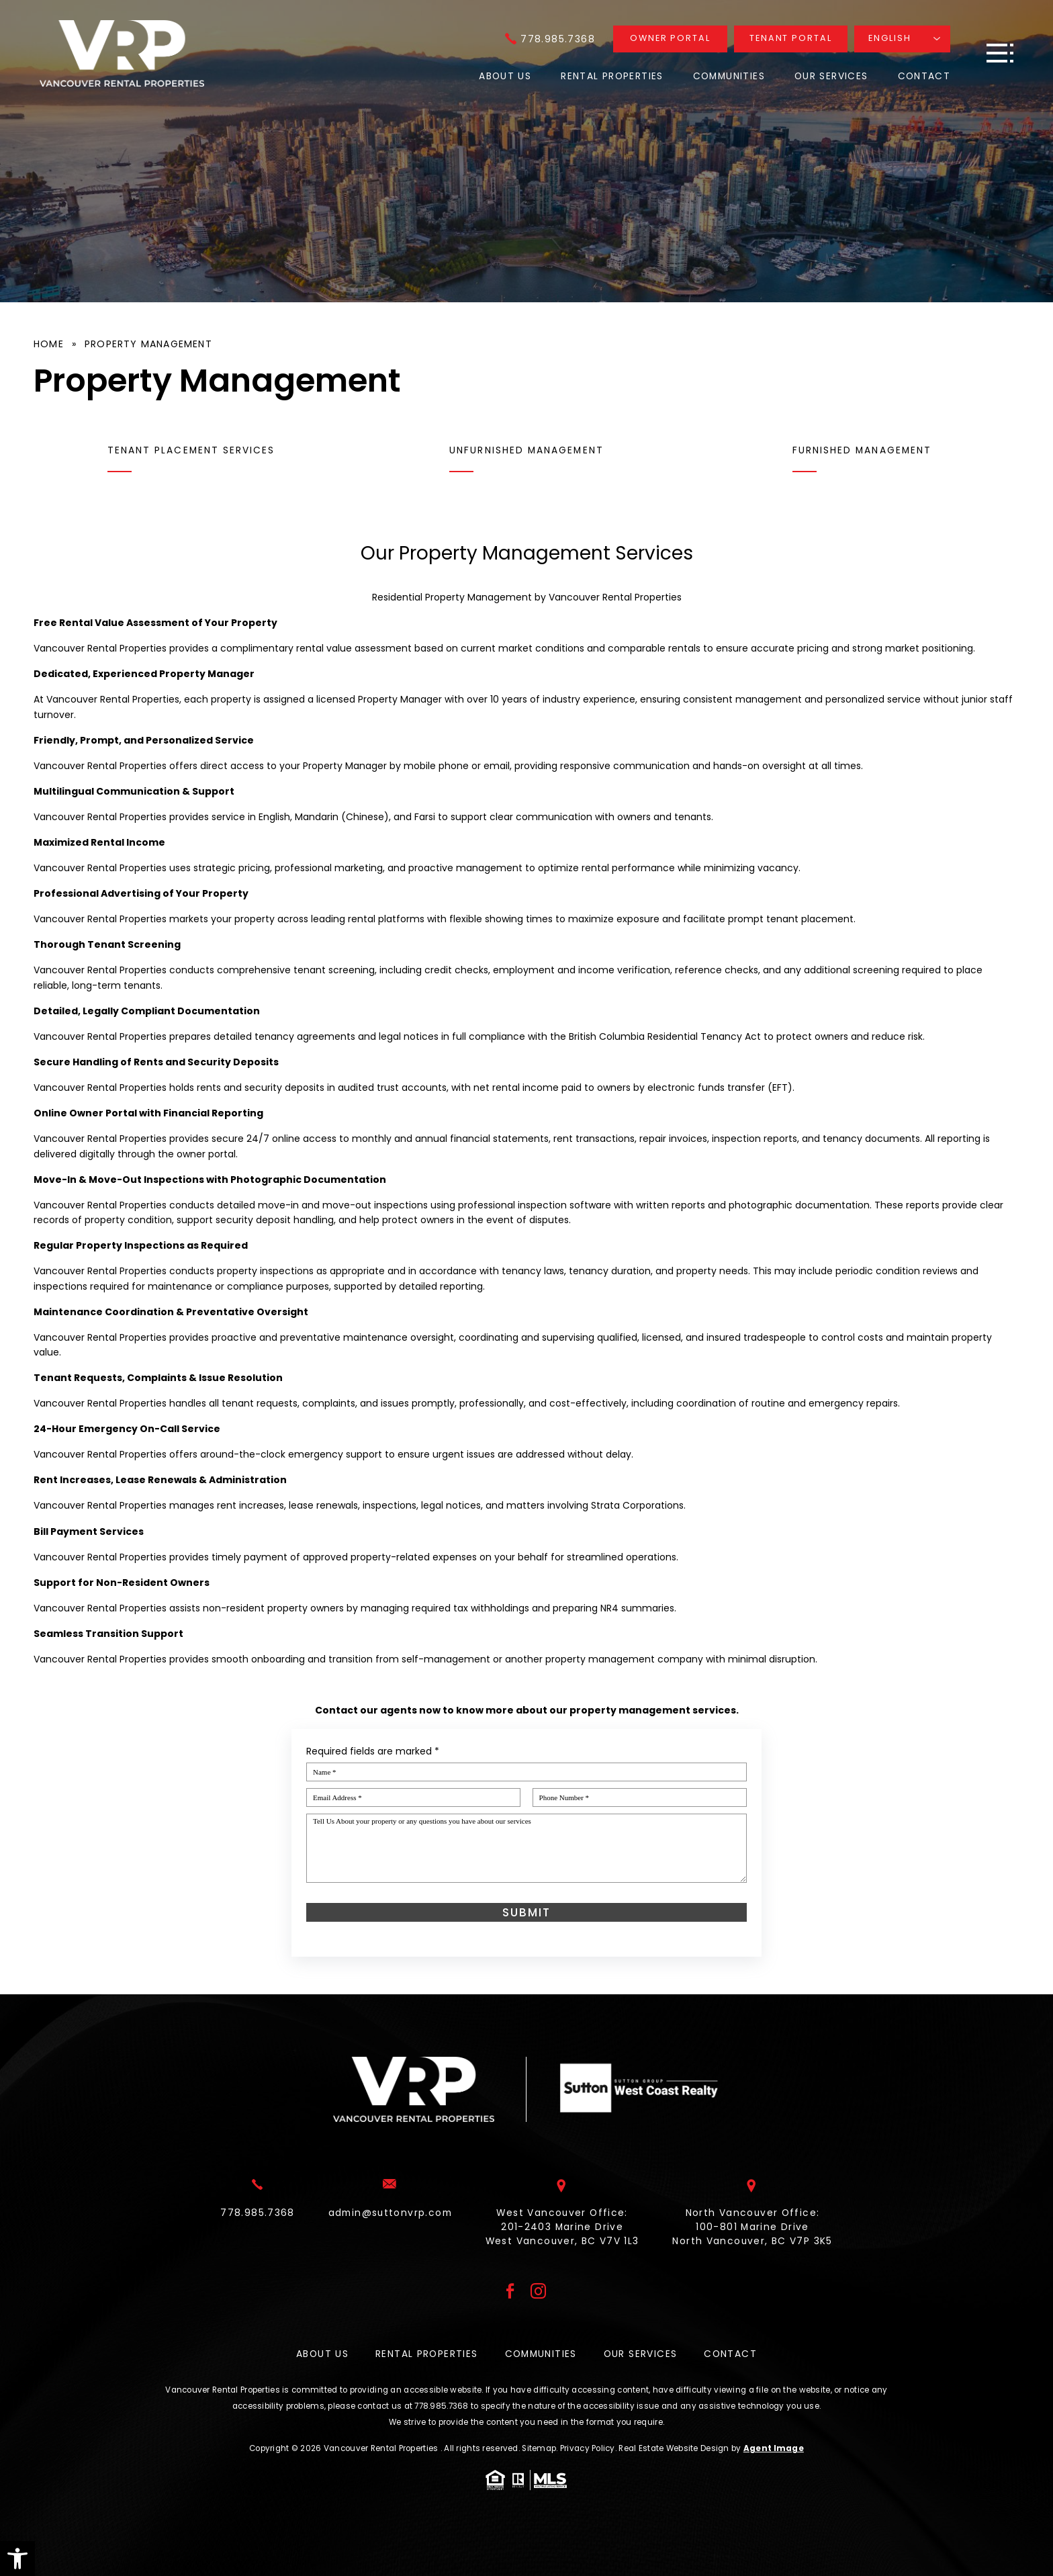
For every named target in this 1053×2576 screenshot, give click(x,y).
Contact (924, 76)
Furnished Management (861, 450)
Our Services (831, 76)
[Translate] (902, 39)
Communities (729, 76)
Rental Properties (612, 76)
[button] (17, 2558)
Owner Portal (670, 38)
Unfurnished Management (526, 450)
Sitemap (539, 2448)
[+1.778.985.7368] (550, 38)
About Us (505, 76)
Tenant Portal (790, 38)
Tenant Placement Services (191, 450)
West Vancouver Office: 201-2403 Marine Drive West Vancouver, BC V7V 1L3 (562, 2233)
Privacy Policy (587, 2448)
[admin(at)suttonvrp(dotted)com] (390, 2219)
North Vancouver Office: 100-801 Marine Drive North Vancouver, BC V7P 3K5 (752, 2233)
